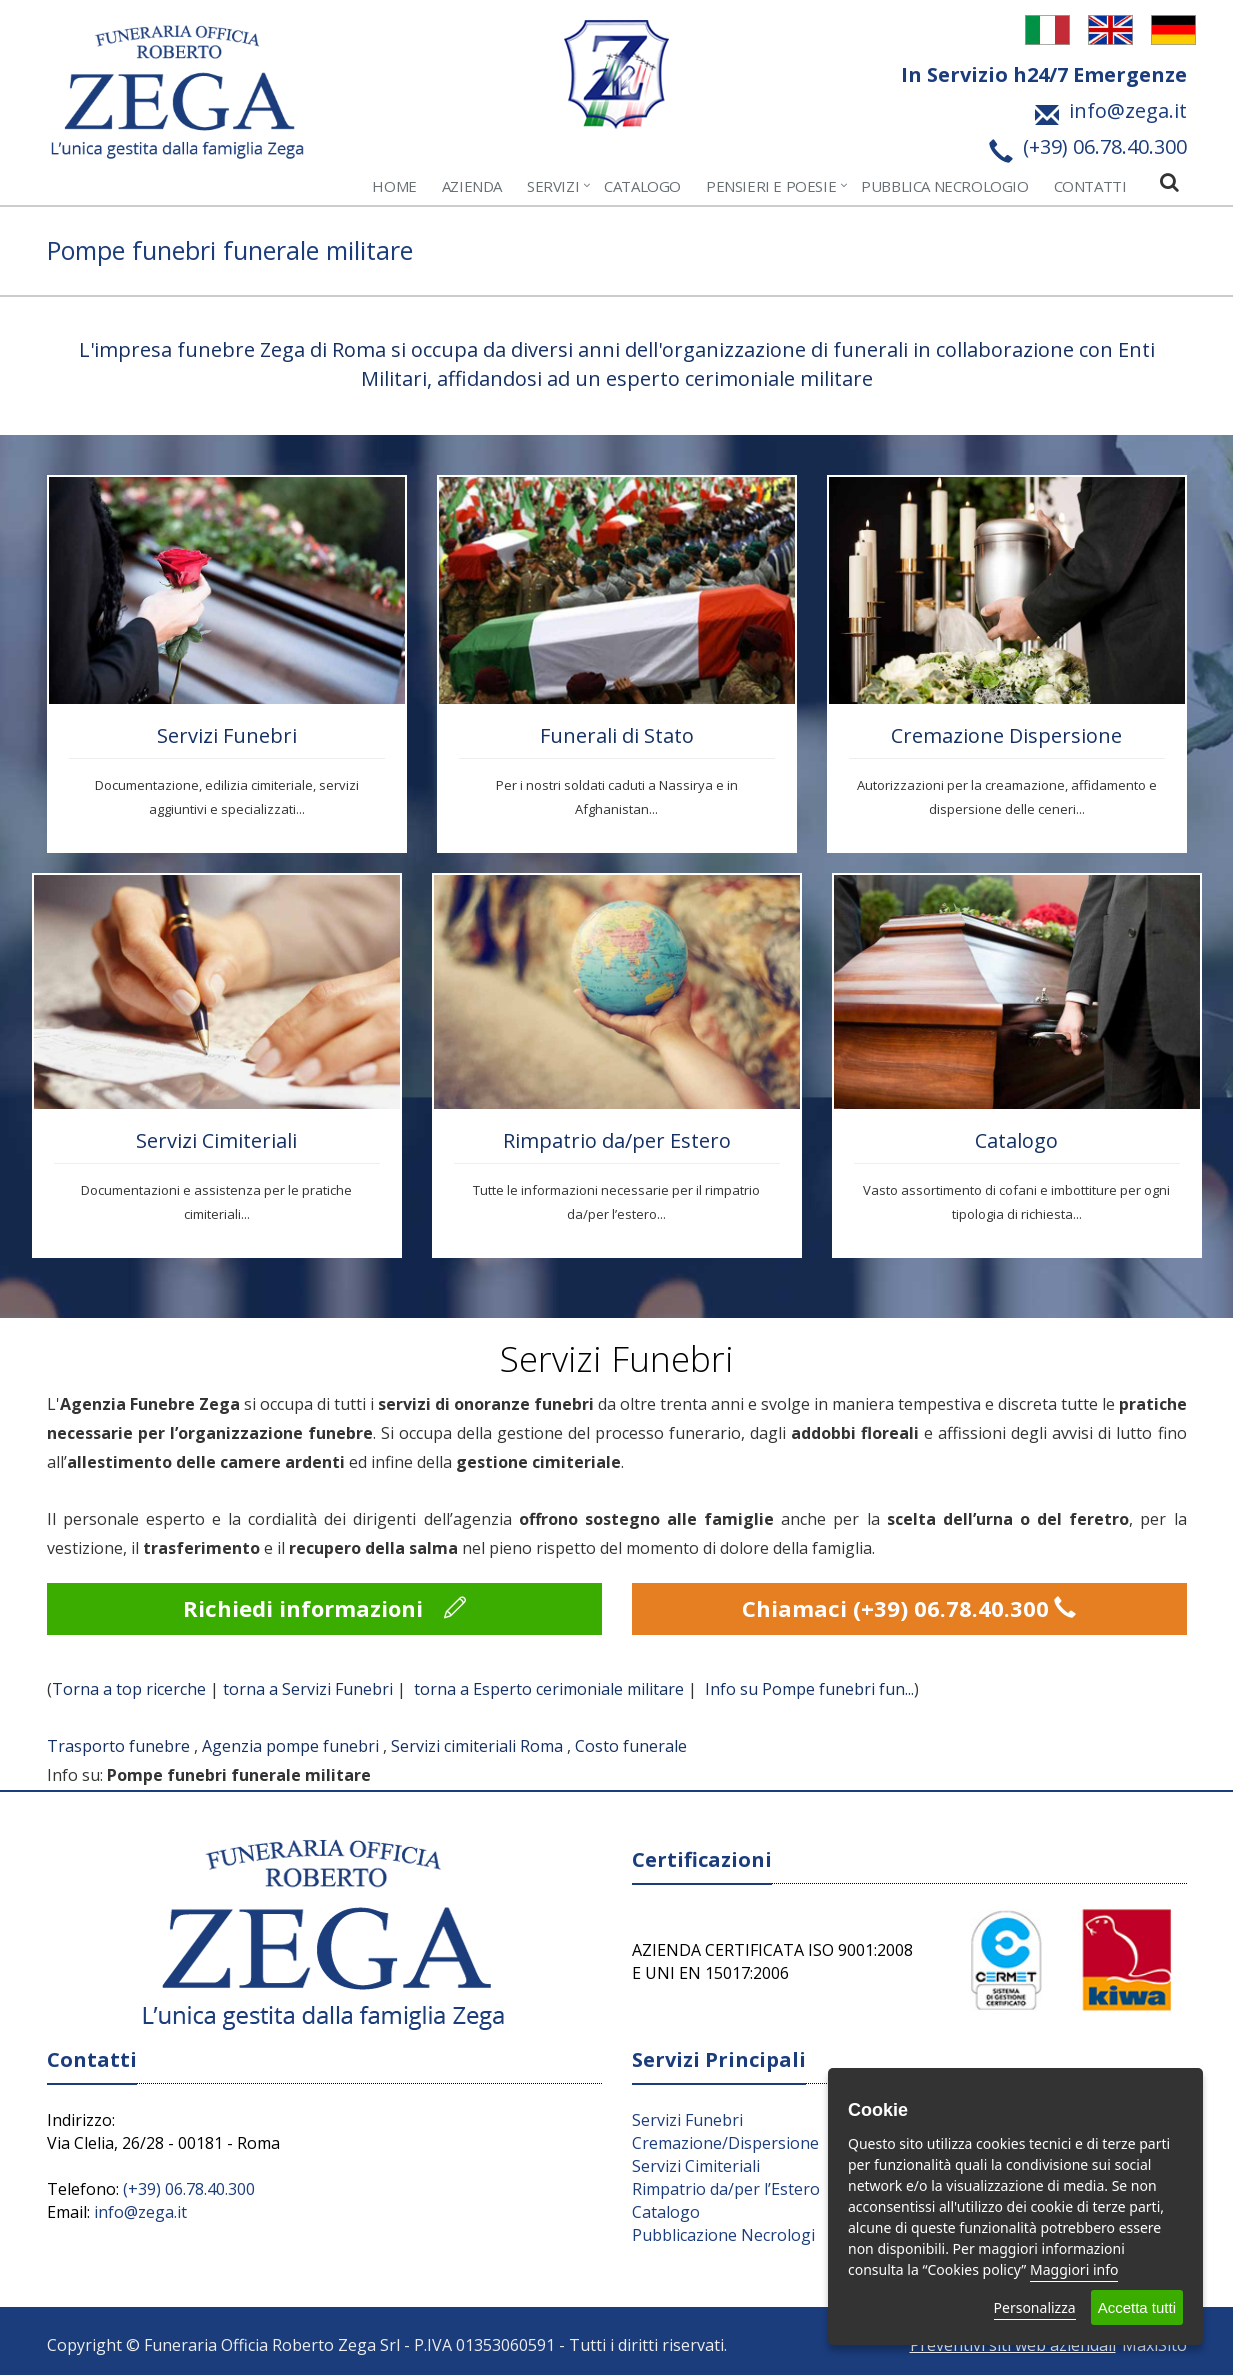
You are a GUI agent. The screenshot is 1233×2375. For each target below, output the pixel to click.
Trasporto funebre (118, 1746)
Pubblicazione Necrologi (723, 2235)
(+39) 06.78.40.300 (189, 2189)
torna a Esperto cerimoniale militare (549, 1689)
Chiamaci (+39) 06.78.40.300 (909, 1608)
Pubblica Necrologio (944, 186)
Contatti (1090, 186)
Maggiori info (1074, 2269)
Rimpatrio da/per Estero (617, 1140)
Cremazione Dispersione (1006, 735)
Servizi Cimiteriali (216, 1140)
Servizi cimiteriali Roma (477, 1746)
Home (394, 186)
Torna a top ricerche (129, 1689)
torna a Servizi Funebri (308, 1689)
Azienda (472, 186)
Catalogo (642, 186)
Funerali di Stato (617, 735)
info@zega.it (140, 2212)
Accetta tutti (1137, 2307)
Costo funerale (631, 1746)
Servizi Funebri (227, 735)
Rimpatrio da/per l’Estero (726, 2189)
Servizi (553, 186)
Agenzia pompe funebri (290, 1746)
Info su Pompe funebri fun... (809, 1689)
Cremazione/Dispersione (725, 2143)
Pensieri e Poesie (771, 186)
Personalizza (1035, 2307)
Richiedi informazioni (324, 1608)
